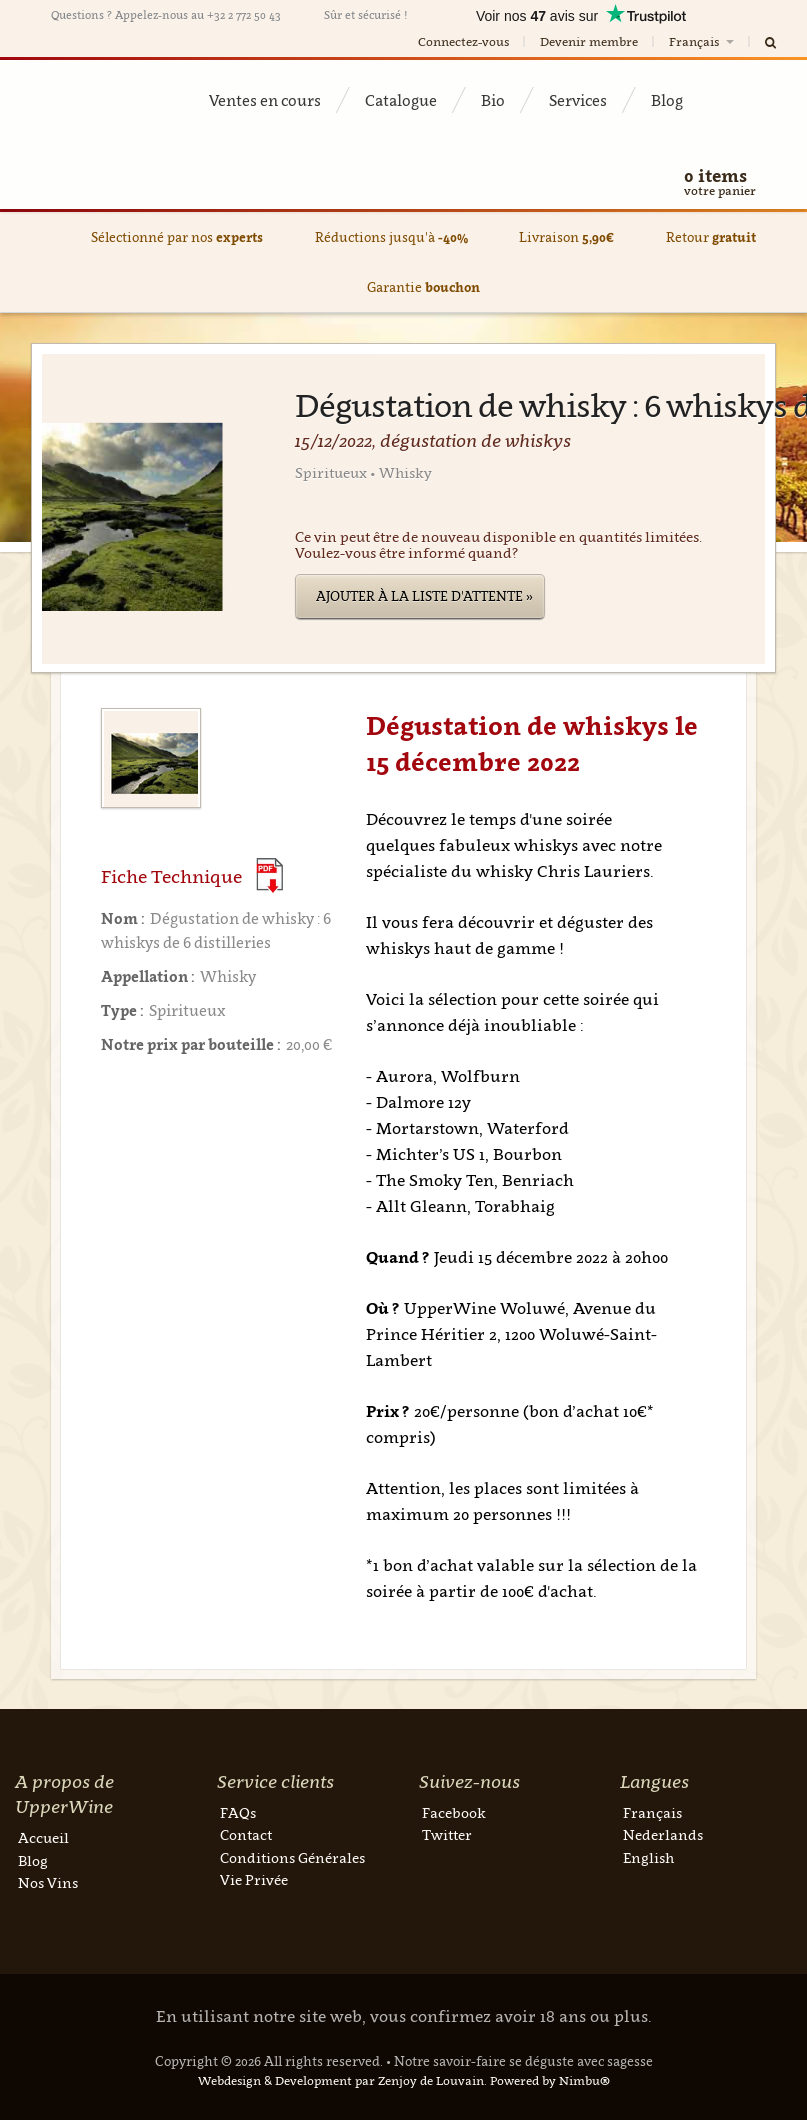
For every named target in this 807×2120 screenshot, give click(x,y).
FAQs (238, 1812)
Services (578, 100)
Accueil (43, 1837)
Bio (493, 100)
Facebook (454, 1812)
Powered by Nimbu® (550, 2080)
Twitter (447, 1834)
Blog (667, 100)
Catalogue (401, 100)
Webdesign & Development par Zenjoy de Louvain (341, 2080)
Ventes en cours (265, 100)
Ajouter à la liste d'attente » (424, 596)
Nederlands (663, 1834)
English (648, 1857)
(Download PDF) (269, 875)
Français (703, 41)
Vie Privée (254, 1879)
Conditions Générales (292, 1857)
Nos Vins (48, 1882)
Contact (246, 1834)
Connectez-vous (463, 41)
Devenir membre (589, 41)
